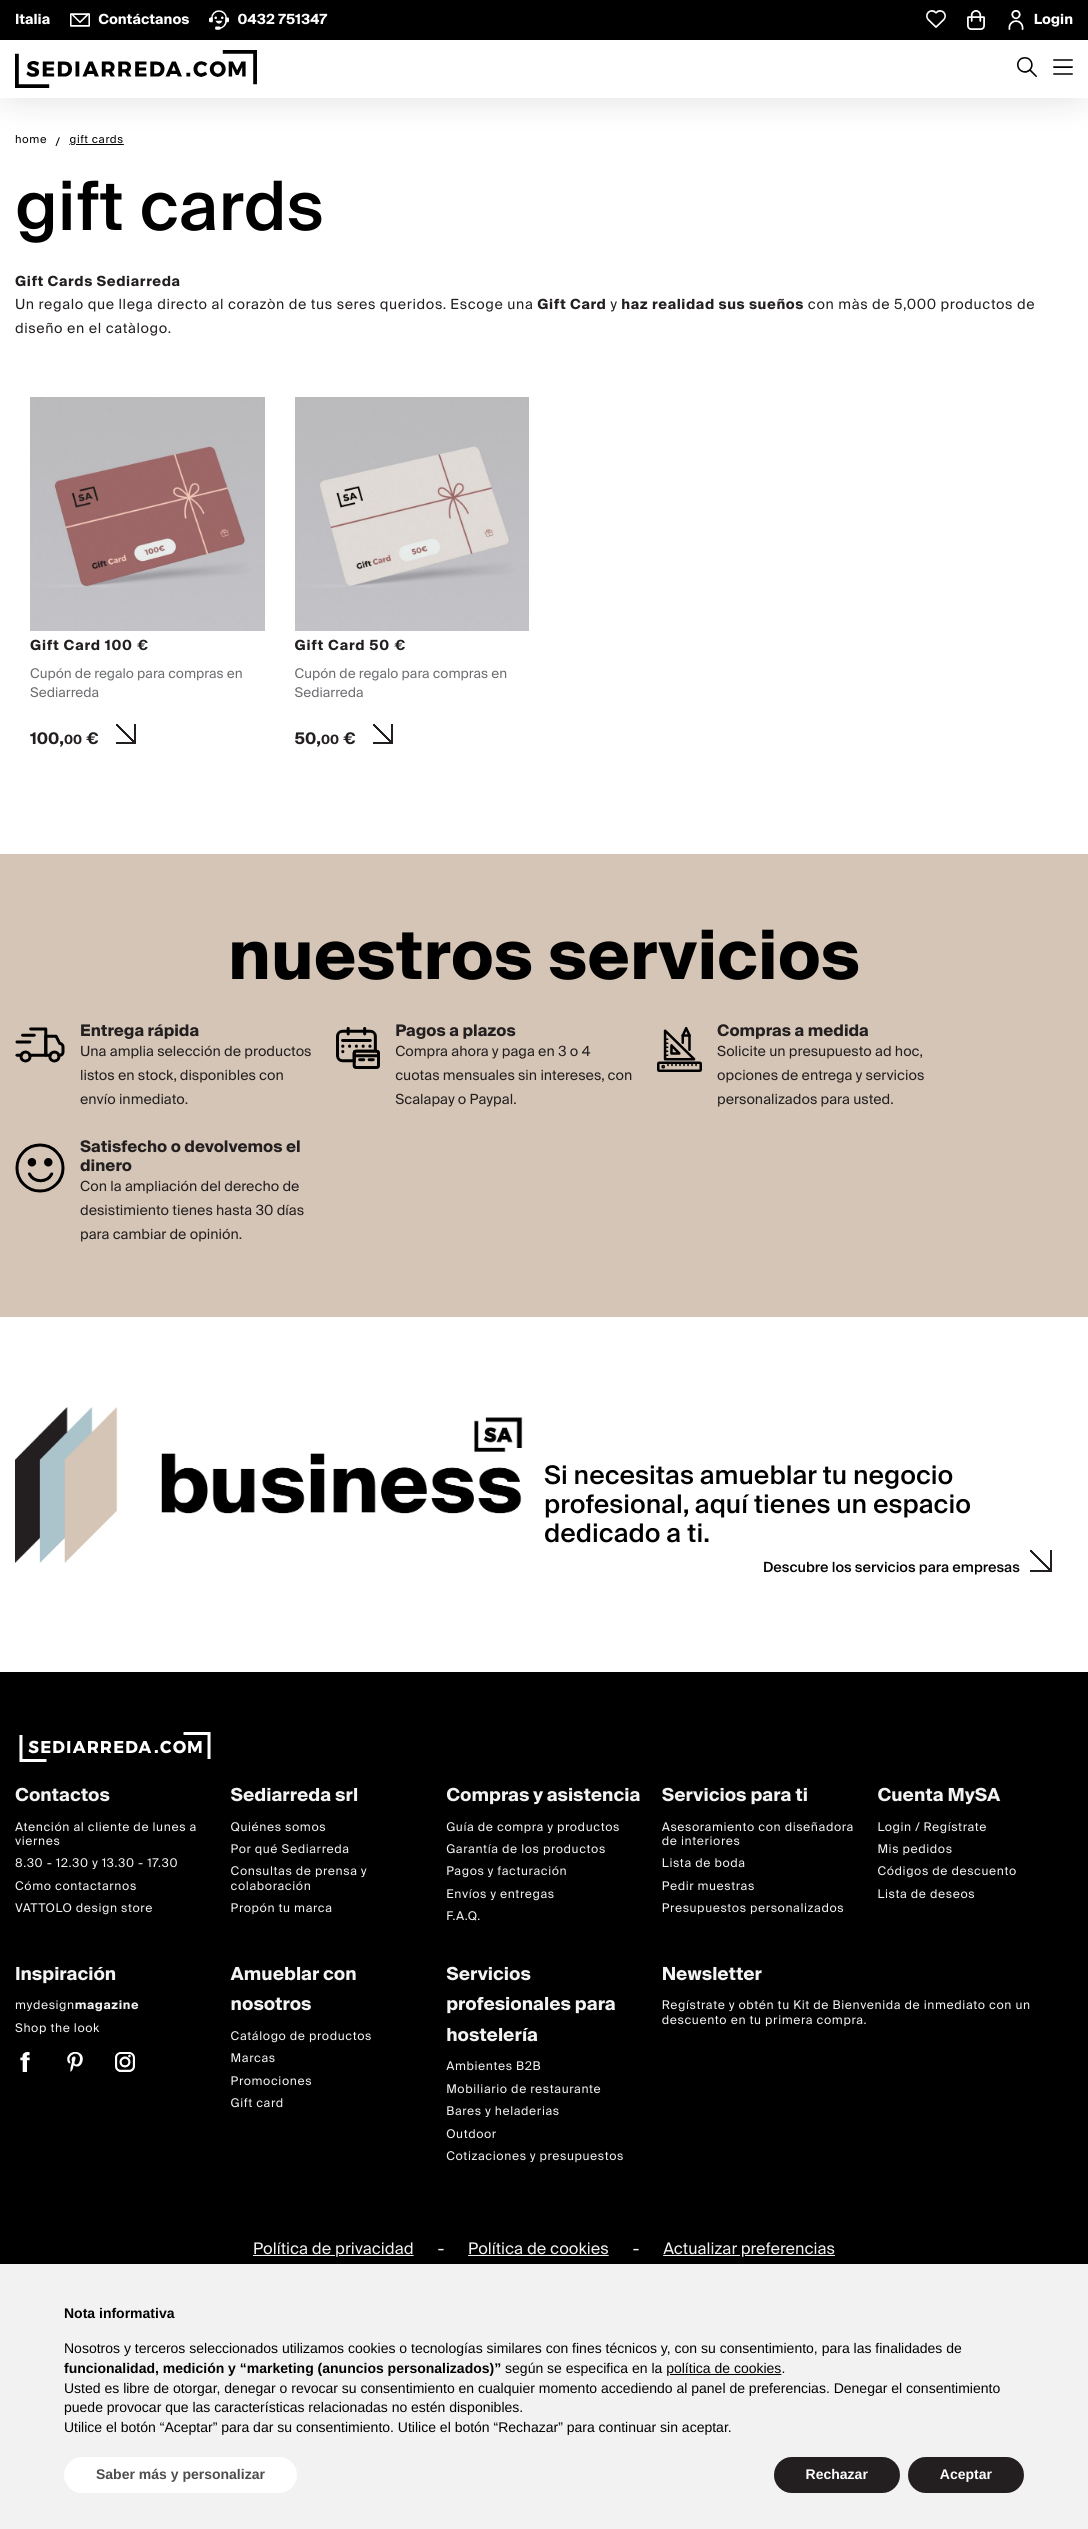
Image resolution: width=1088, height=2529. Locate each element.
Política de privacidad (333, 2250)
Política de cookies (538, 2250)
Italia (32, 20)
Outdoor (471, 2134)
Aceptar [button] (966, 2474)
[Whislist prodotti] (936, 19)
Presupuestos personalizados (753, 1909)
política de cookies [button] (723, 2368)
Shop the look (57, 2028)
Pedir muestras (708, 1886)
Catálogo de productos (301, 2036)
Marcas (253, 2059)
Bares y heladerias (503, 2112)
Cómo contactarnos (76, 1886)
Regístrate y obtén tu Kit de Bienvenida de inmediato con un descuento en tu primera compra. (846, 2013)
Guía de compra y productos (533, 1827)
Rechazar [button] (837, 2474)
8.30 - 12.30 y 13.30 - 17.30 (96, 1864)
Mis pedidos (914, 1849)
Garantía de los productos (526, 1849)
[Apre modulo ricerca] (1027, 69)
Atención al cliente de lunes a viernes (106, 1834)
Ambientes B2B (493, 2067)
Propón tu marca (282, 1909)
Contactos (62, 1796)
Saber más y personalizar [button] (180, 2474)
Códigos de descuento (946, 1872)
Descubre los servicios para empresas (891, 1568)
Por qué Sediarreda (290, 1849)
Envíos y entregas (500, 1894)
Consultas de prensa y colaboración (299, 1879)
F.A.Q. (463, 1917)
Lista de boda (704, 1864)
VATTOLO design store (84, 1909)
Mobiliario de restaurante (523, 2089)
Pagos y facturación (506, 1872)
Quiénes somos (279, 1827)
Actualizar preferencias (749, 2250)
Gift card (257, 2103)
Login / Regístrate (932, 1827)
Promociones (272, 2081)
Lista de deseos (926, 1894)
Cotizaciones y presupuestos (535, 2156)
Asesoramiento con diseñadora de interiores (758, 1834)
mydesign (77, 2006)
